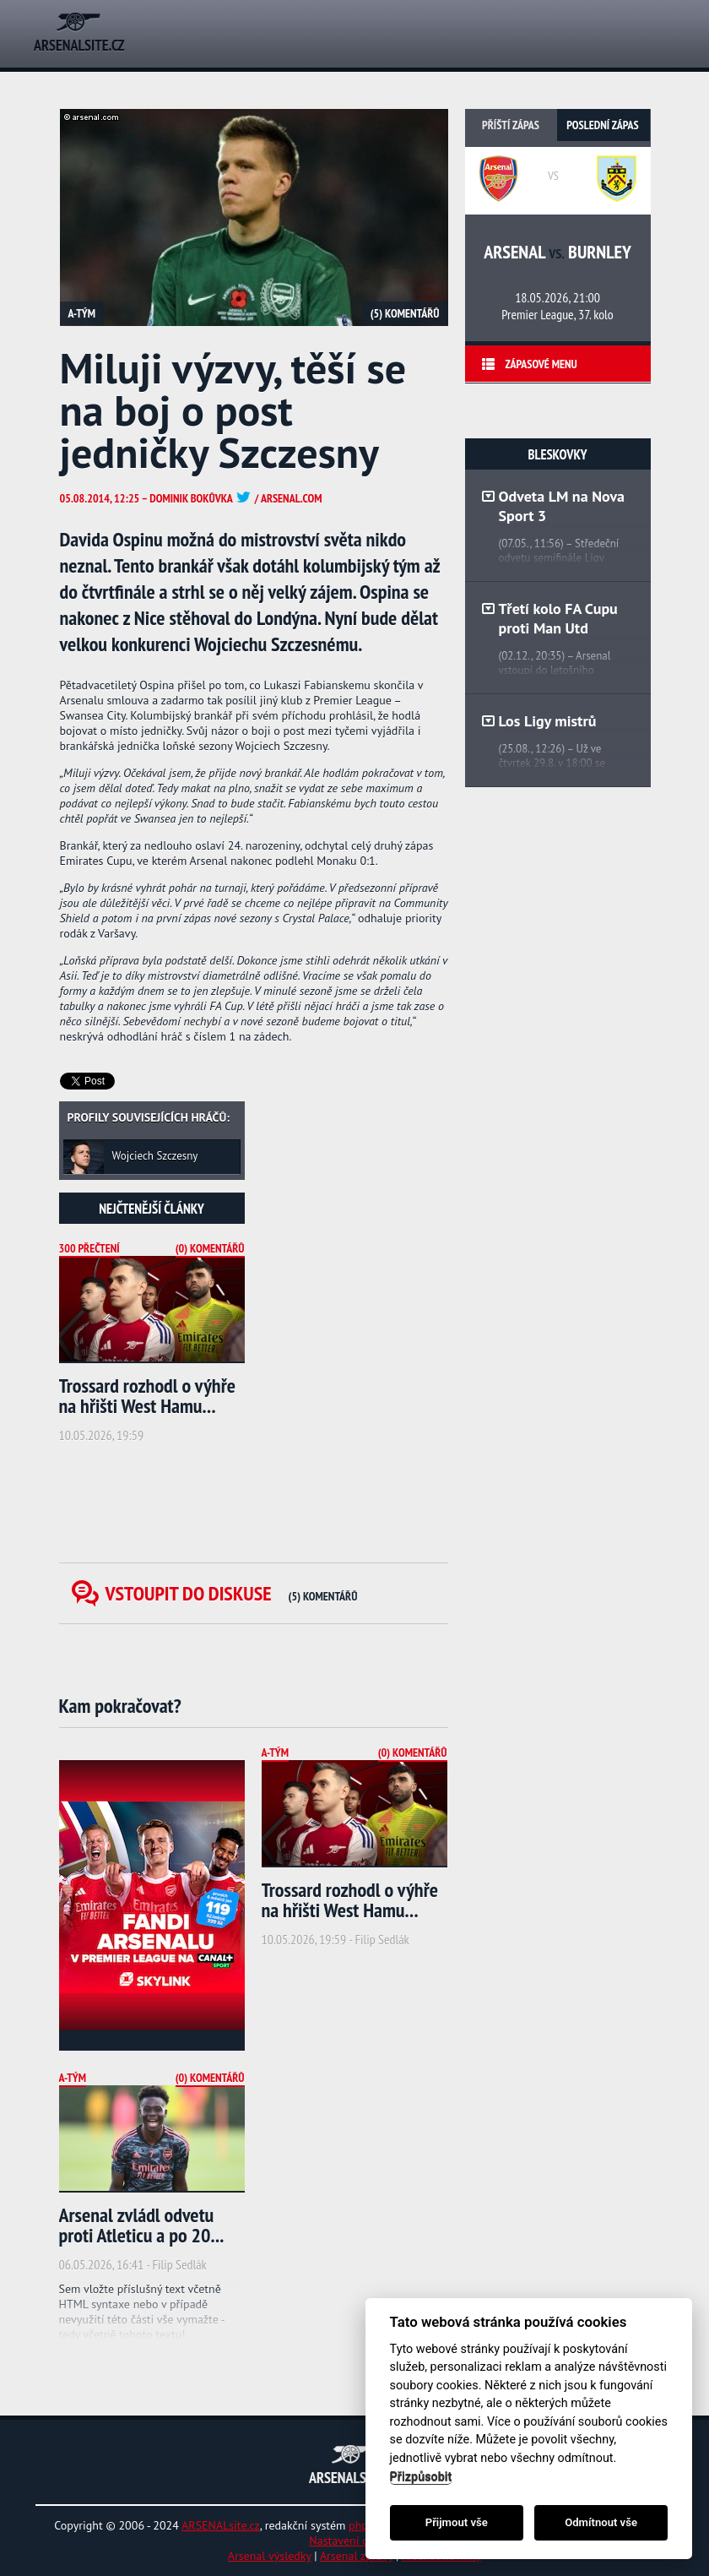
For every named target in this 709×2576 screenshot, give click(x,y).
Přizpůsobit (421, 2477)
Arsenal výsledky (269, 2555)
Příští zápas (510, 125)
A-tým (82, 313)
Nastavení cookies (354, 2540)
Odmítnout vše (601, 2522)
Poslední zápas (602, 125)
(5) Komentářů (405, 313)
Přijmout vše (456, 2522)
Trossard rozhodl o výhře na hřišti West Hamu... (147, 1395)
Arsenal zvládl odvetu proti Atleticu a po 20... (142, 2225)
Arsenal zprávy (356, 2555)
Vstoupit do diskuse (232, 1593)
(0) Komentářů (210, 1248)
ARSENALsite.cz (220, 2525)
